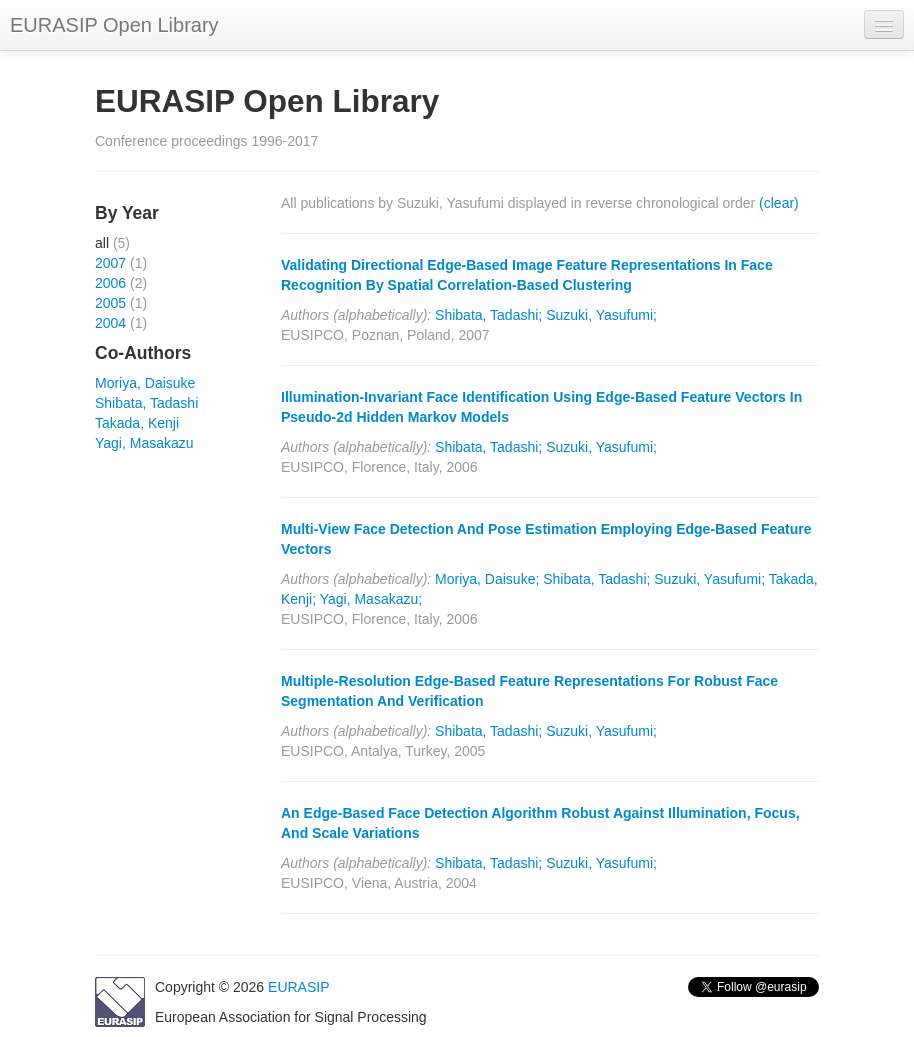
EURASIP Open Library (114, 25)
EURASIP (298, 987)
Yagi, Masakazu (144, 443)
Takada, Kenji (137, 423)
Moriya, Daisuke (145, 383)
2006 (110, 283)
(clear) (779, 203)
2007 (110, 263)
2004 (110, 323)
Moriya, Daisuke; (487, 579)
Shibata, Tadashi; (488, 315)
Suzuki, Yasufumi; (601, 315)
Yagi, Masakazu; (371, 599)
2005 (110, 303)
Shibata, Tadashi (146, 403)
